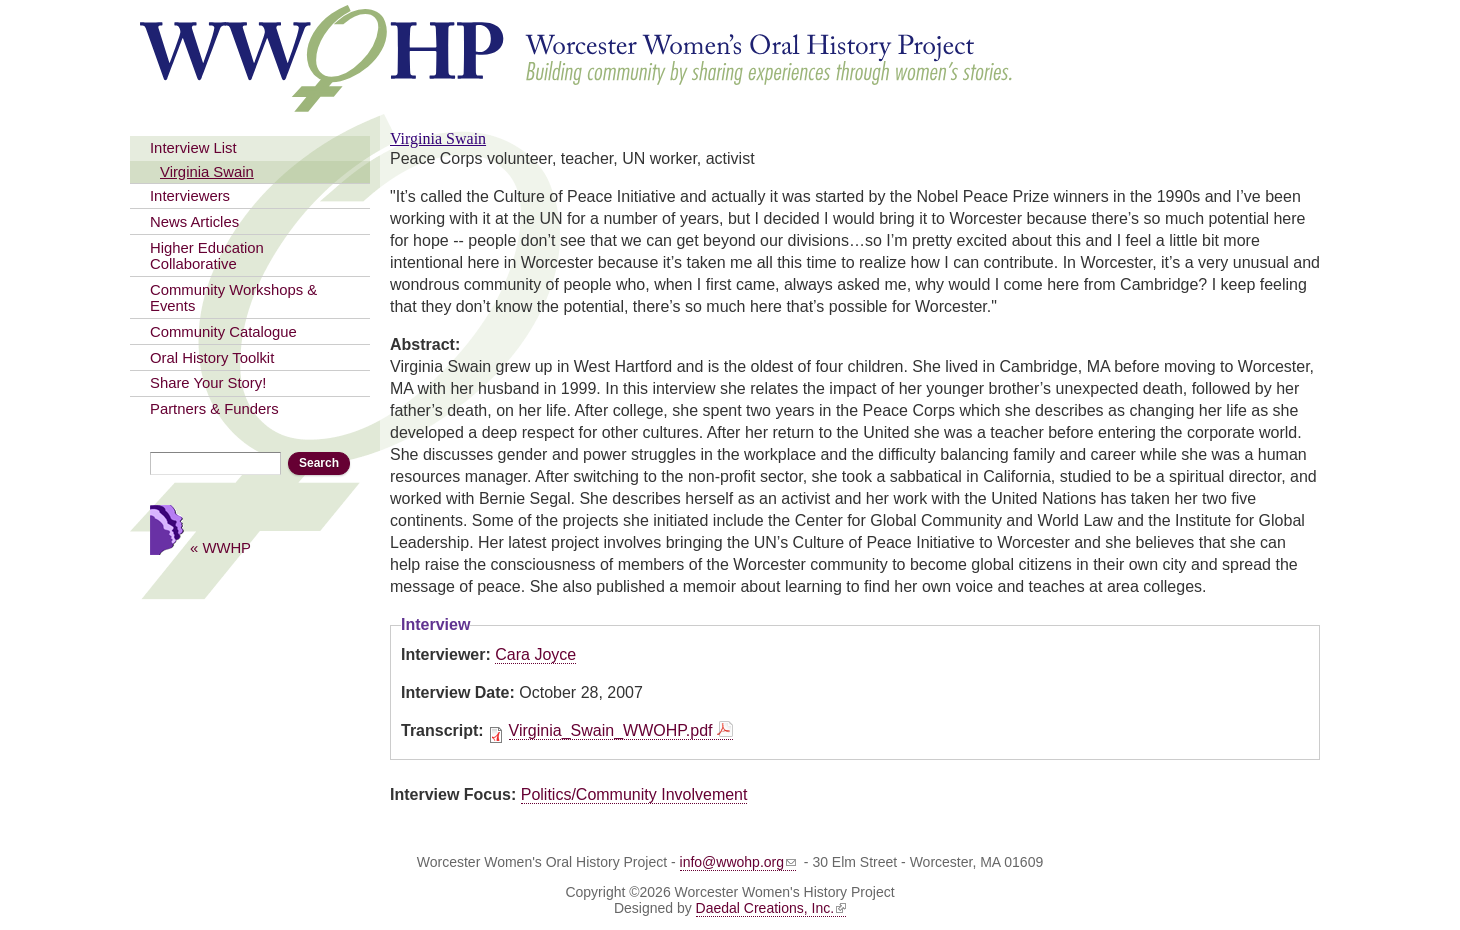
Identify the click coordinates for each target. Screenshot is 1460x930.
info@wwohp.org (738, 862)
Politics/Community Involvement (634, 794)
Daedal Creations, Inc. (771, 908)
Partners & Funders (214, 409)
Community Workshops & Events (233, 298)
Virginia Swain (207, 172)
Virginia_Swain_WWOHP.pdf (611, 730)
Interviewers (190, 196)
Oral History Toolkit (212, 358)
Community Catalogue (223, 332)
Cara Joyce (535, 654)
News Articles (194, 222)
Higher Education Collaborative (207, 256)
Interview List (193, 148)
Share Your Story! (208, 383)
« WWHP (220, 547)
